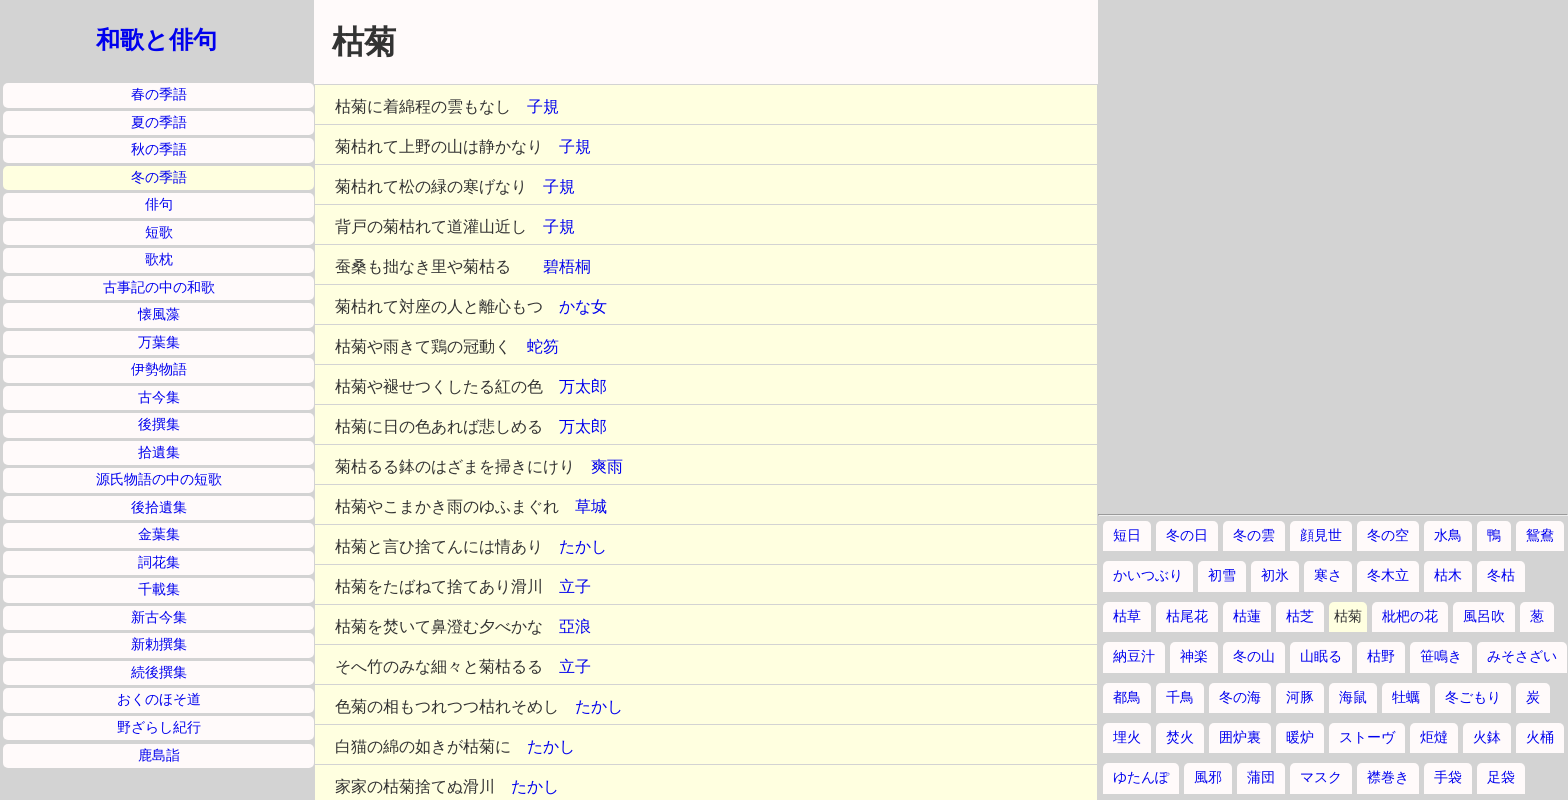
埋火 (1127, 737)
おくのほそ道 (159, 699)
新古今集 (159, 617)
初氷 (1275, 575)
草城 (591, 506)
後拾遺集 (159, 507)
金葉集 (159, 534)
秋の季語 (159, 149)
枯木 (1448, 575)
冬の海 (1240, 697)
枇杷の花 (1410, 616)
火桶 (1540, 737)
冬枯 (1501, 575)
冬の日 (1187, 535)
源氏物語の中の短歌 (159, 479)
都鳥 (1127, 697)
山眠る (1321, 656)
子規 (543, 106)
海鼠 (1353, 697)
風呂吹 (1484, 616)
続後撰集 (159, 672)
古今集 (159, 397)
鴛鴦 (1540, 535)
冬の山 (1254, 656)
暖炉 (1300, 737)
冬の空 (1388, 535)
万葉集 (159, 342)
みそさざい (1522, 656)
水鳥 (1448, 535)
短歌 (159, 232)
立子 (575, 586)
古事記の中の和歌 (159, 287)
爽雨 (607, 466)
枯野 (1381, 656)
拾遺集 (159, 452)
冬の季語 (159, 177)
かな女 (583, 306)
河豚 (1300, 697)
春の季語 (159, 94)
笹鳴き (1441, 656)
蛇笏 (543, 346)
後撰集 (159, 424)
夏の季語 (159, 122)
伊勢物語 (159, 369)
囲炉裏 (1240, 737)
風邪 (1208, 777)
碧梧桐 (567, 266)
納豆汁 (1134, 656)
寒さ (1328, 575)
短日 (1127, 535)
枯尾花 (1187, 616)
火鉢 (1487, 737)
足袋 (1501, 777)
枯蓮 (1247, 616)
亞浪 (575, 626)
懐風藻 (159, 314)
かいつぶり (1148, 575)
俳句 (159, 204)
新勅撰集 (159, 644)
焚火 (1180, 737)
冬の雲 (1254, 535)
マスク (1321, 777)
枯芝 (1300, 616)
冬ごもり (1473, 697)
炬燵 (1434, 737)
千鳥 (1180, 697)
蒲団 (1261, 777)
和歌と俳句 (156, 40)
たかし (583, 546)
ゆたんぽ (1141, 777)
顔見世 (1321, 535)
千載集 (159, 589)
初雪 (1222, 575)
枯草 (1127, 616)
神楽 (1194, 656)
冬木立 (1388, 575)
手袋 (1448, 777)
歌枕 (159, 259)
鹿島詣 (159, 755)
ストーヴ (1367, 737)
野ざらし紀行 (159, 727)
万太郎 (583, 386)
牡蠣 (1406, 697)
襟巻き (1388, 777)
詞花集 (159, 562)
